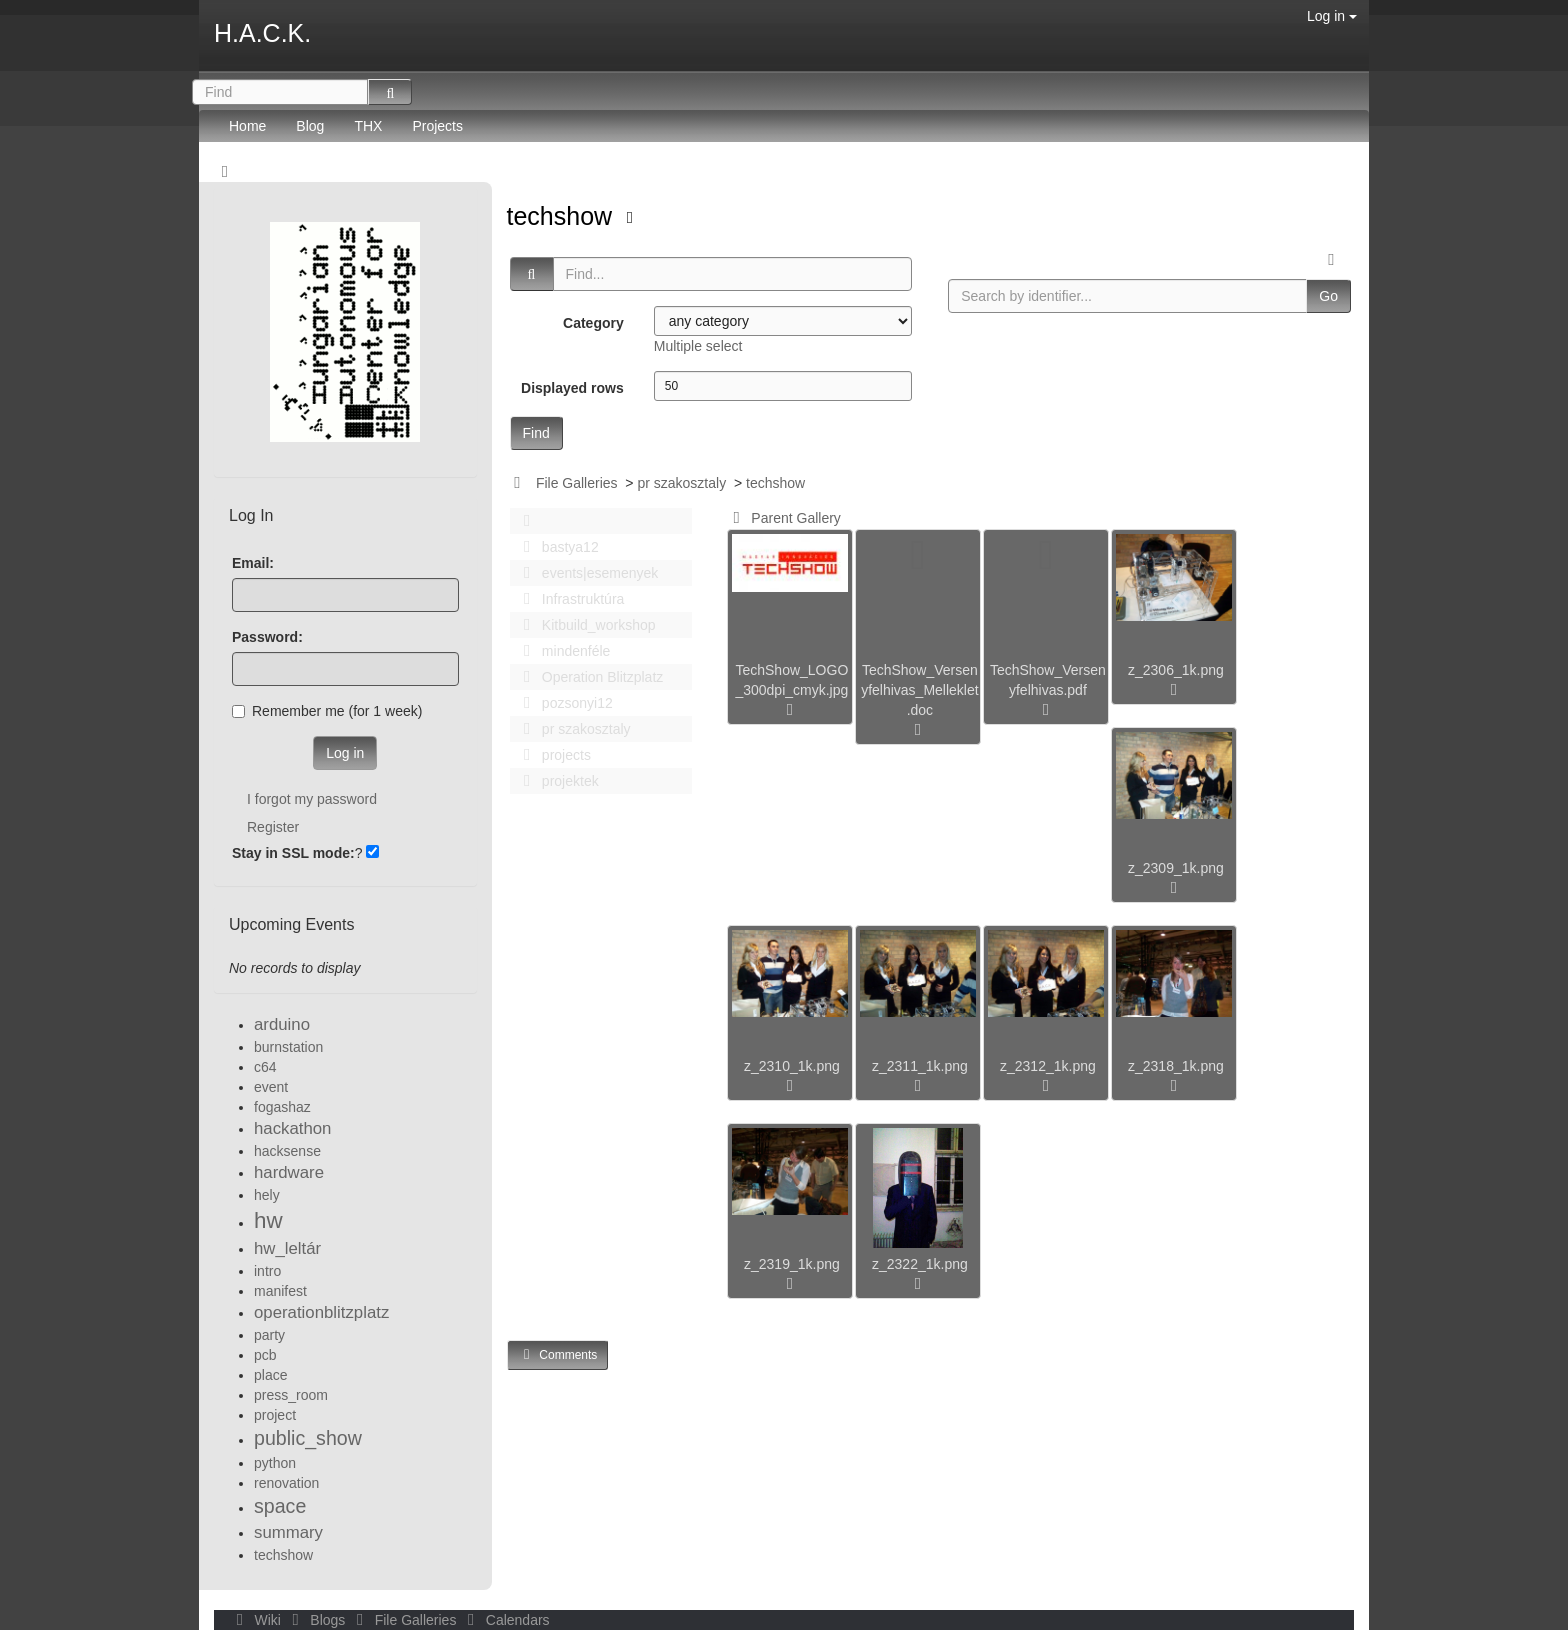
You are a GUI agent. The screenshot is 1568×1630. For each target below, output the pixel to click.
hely (267, 1195)
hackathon (292, 1128)
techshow (563, 216)
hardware (289, 1172)
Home (247, 126)
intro (267, 1271)
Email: (253, 563)
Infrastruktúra (569, 599)
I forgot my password (312, 799)
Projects (437, 126)
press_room (291, 1395)
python (275, 1463)
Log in (1332, 16)
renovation (286, 1483)
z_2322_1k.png (920, 1264)
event (271, 1087)
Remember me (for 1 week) (327, 711)
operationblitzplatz (321, 1312)
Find (536, 433)
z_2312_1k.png (1048, 1066)
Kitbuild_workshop (584, 625)
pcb (265, 1355)
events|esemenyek (586, 573)
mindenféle (562, 651)
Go (1328, 296)
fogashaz (282, 1107)
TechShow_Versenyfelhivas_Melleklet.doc (920, 690)
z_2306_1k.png (1176, 670)
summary (288, 1532)
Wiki (257, 1620)
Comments (558, 1354)
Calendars (504, 1620)
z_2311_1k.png (920, 1066)
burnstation (288, 1047)
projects (552, 755)
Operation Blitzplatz (588, 677)
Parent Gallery (783, 518)
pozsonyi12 (563, 703)
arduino (282, 1024)
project (275, 1415)
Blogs (317, 1620)
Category (593, 323)
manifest (280, 1291)
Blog (310, 126)
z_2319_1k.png (792, 1264)
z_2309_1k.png (1176, 868)
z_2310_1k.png (792, 1066)
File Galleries (577, 483)
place (270, 1375)
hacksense (287, 1151)
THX (368, 126)
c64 (265, 1067)
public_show (308, 1438)
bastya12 (556, 547)
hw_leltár (287, 1248)
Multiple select (698, 346)
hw (268, 1220)
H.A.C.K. (262, 33)
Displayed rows (572, 388)
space (280, 1506)
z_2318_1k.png (1176, 1066)
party (269, 1335)
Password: (267, 637)
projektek (556, 781)
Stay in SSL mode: (293, 853)
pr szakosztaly (681, 483)
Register (273, 827)
